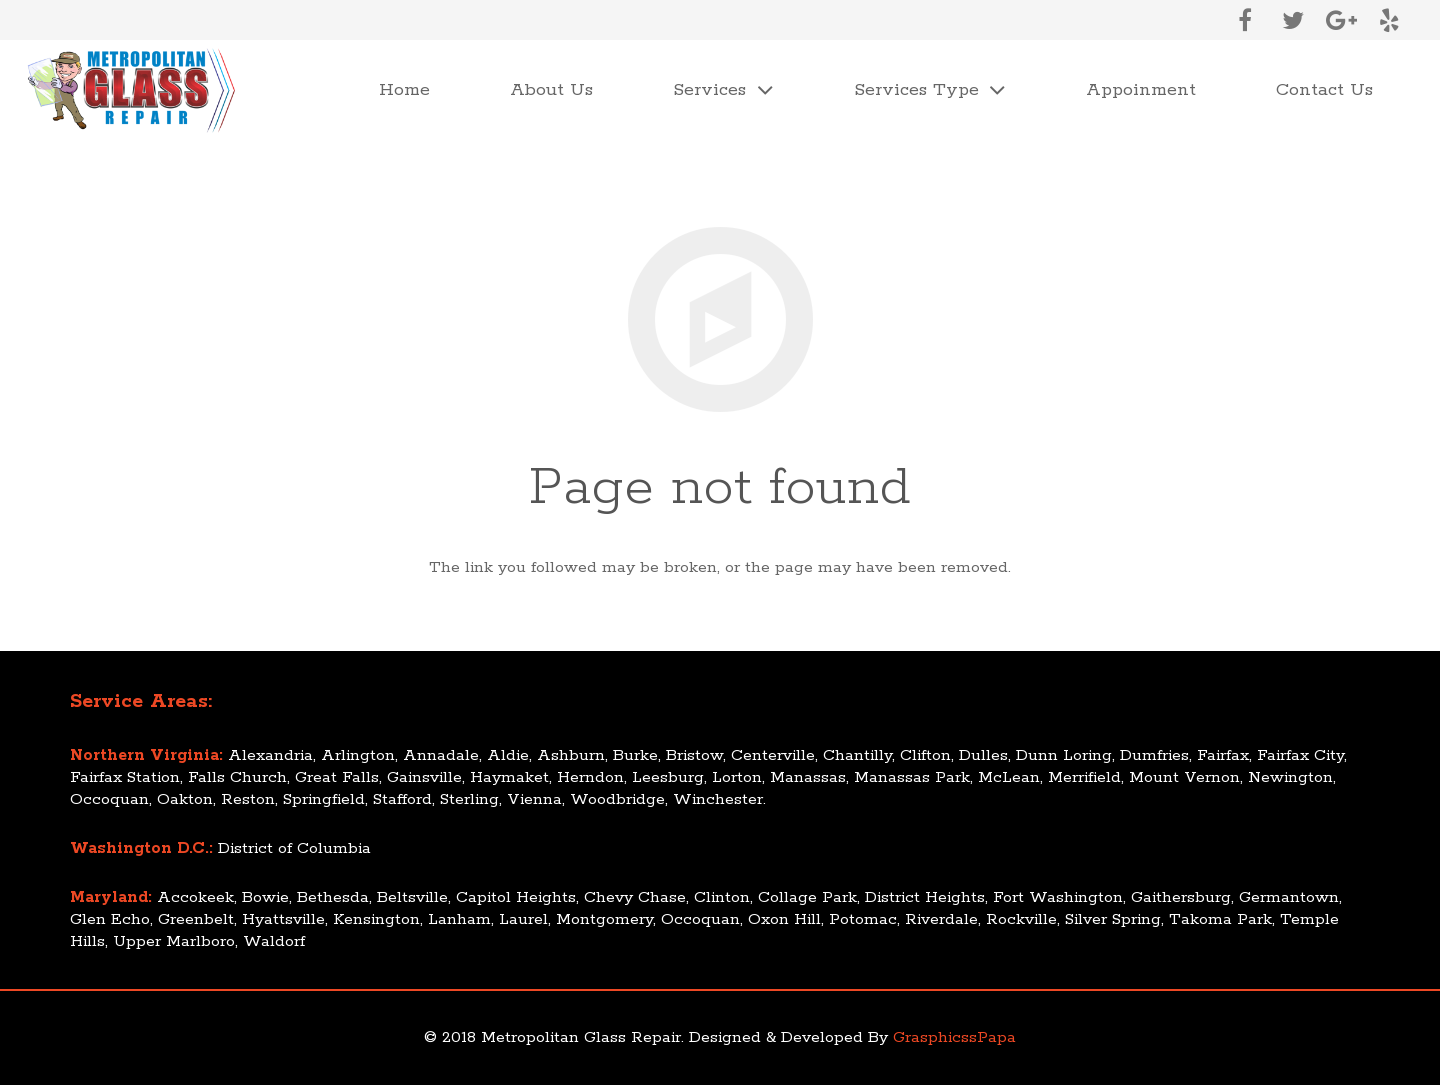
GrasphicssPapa (954, 1037)
